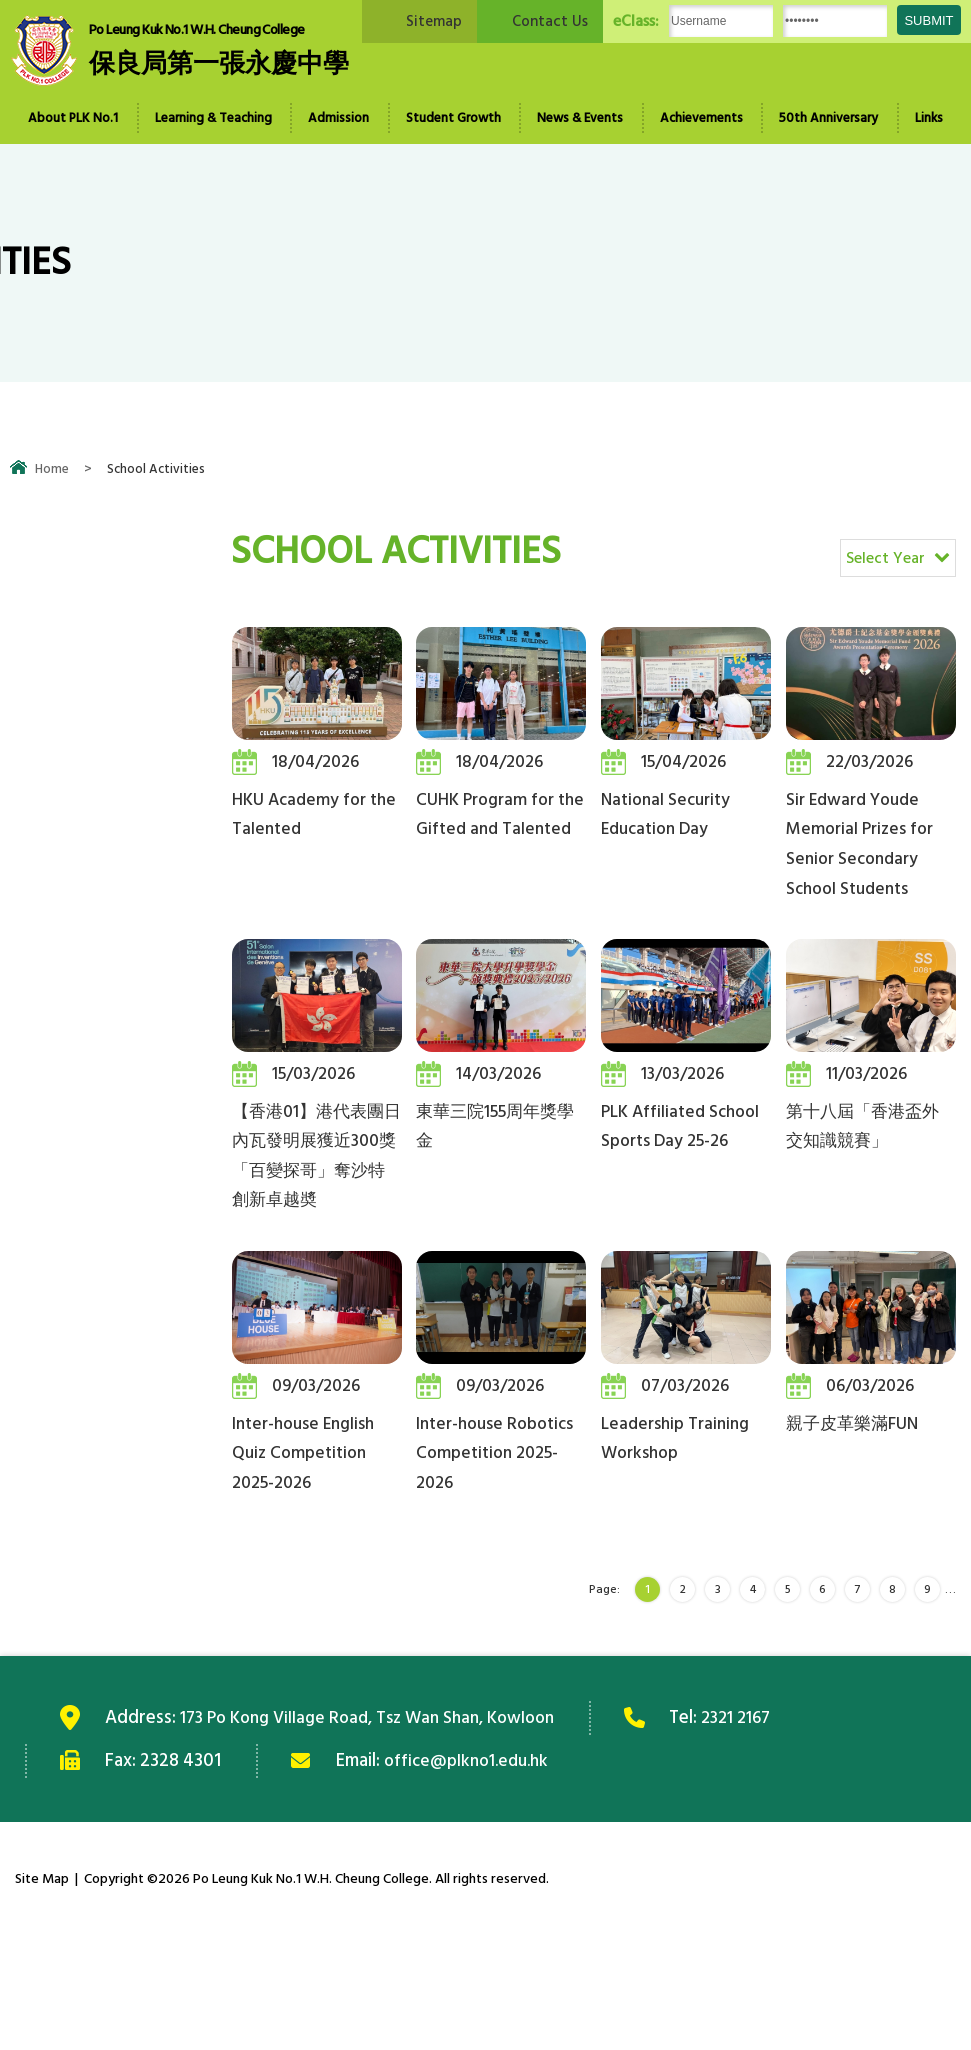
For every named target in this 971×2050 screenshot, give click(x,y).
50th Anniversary (828, 118)
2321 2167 (766, 1832)
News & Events (580, 118)
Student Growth (453, 118)
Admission (338, 118)
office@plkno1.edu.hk (471, 1875)
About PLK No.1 (73, 118)
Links (929, 118)
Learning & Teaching (213, 118)
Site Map (42, 1993)
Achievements (701, 118)
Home (52, 469)
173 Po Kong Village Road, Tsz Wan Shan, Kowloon (380, 1832)
